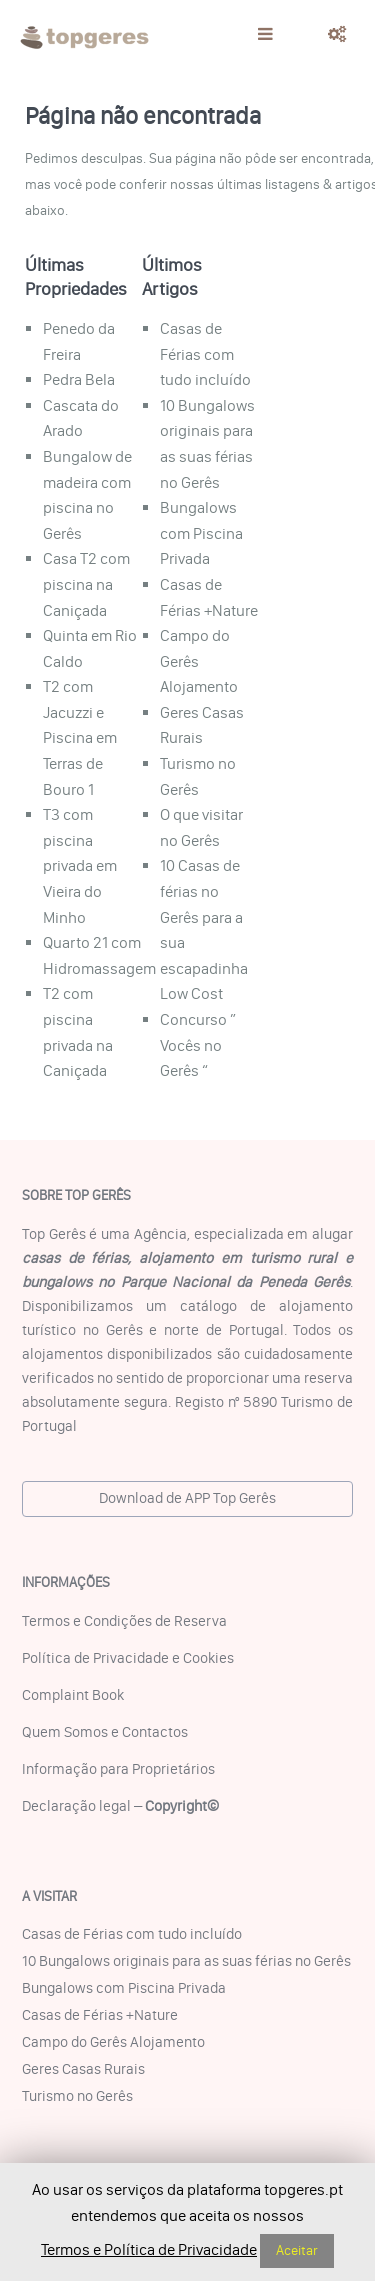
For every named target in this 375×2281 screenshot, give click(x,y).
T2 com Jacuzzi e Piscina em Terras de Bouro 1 (80, 737)
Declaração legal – (120, 1806)
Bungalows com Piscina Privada (201, 533)
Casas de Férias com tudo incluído (205, 354)
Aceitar (297, 2250)
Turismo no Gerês (77, 2096)
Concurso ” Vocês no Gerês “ (198, 1045)
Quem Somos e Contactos (105, 1732)
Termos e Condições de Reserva (124, 1621)
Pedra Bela (79, 379)
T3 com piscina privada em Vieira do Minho (80, 865)
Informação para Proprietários (118, 1769)
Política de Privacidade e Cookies (128, 1658)
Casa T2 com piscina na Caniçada (86, 584)
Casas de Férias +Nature (100, 2015)
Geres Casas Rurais (83, 2069)
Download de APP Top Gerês (187, 1498)
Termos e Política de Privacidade (149, 2249)
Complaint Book (73, 1695)
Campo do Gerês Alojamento (113, 2042)
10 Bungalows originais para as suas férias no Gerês (186, 1961)
